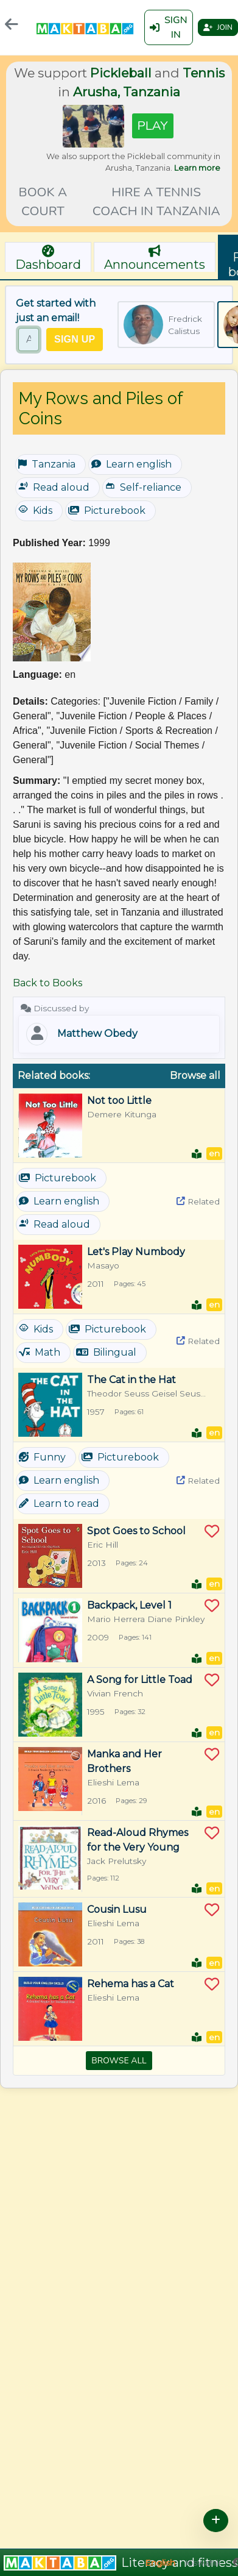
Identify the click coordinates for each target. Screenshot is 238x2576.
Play (153, 125)
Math (39, 1352)
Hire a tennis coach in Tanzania (156, 201)
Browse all (195, 1075)
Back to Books (47, 983)
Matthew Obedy (97, 1033)
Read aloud (53, 487)
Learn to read (59, 1503)
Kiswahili (202, 2562)
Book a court (43, 201)
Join (218, 27)
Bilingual (106, 1352)
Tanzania (46, 464)
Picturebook (106, 510)
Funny (42, 1457)
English (160, 2562)
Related (198, 1201)
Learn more (197, 168)
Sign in (168, 27)
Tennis (204, 72)
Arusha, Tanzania (126, 91)
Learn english (131, 464)
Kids (35, 510)
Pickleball (121, 72)
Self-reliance (143, 487)
